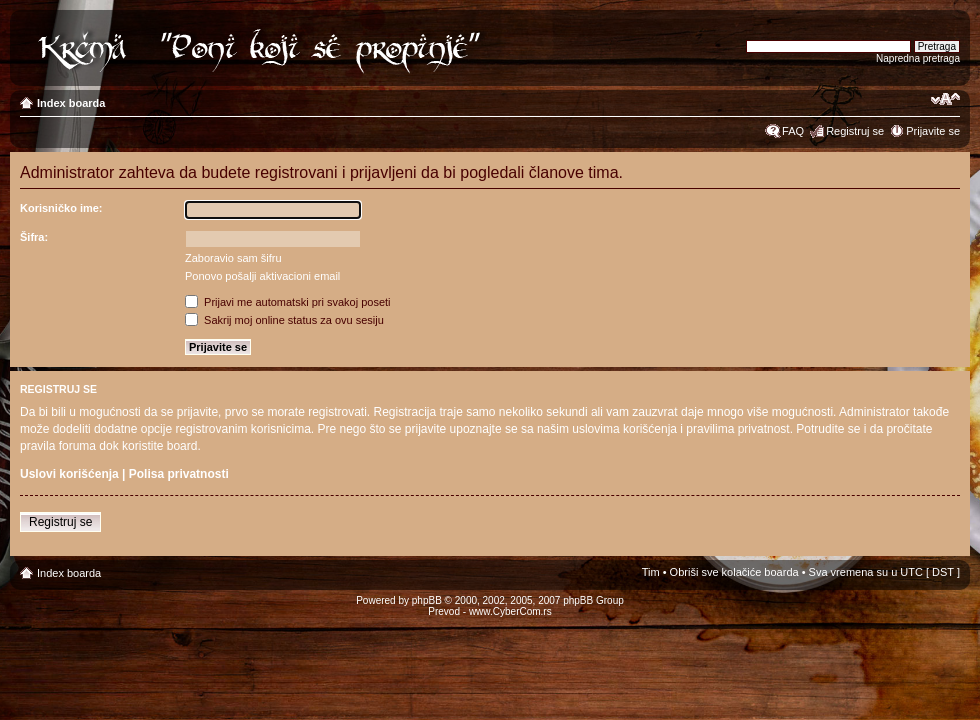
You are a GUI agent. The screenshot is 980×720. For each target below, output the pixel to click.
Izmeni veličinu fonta (945, 99)
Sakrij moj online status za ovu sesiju (284, 320)
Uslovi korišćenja (69, 474)
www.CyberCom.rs (510, 611)
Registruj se (855, 131)
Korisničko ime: (61, 208)
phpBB (427, 600)
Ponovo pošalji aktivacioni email (262, 276)
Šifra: (34, 237)
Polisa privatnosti (179, 474)
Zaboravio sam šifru (233, 258)
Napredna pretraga (918, 58)
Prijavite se (933, 131)
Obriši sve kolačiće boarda (734, 572)
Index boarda (71, 103)
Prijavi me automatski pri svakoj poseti (288, 302)
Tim (651, 572)
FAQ (793, 131)
